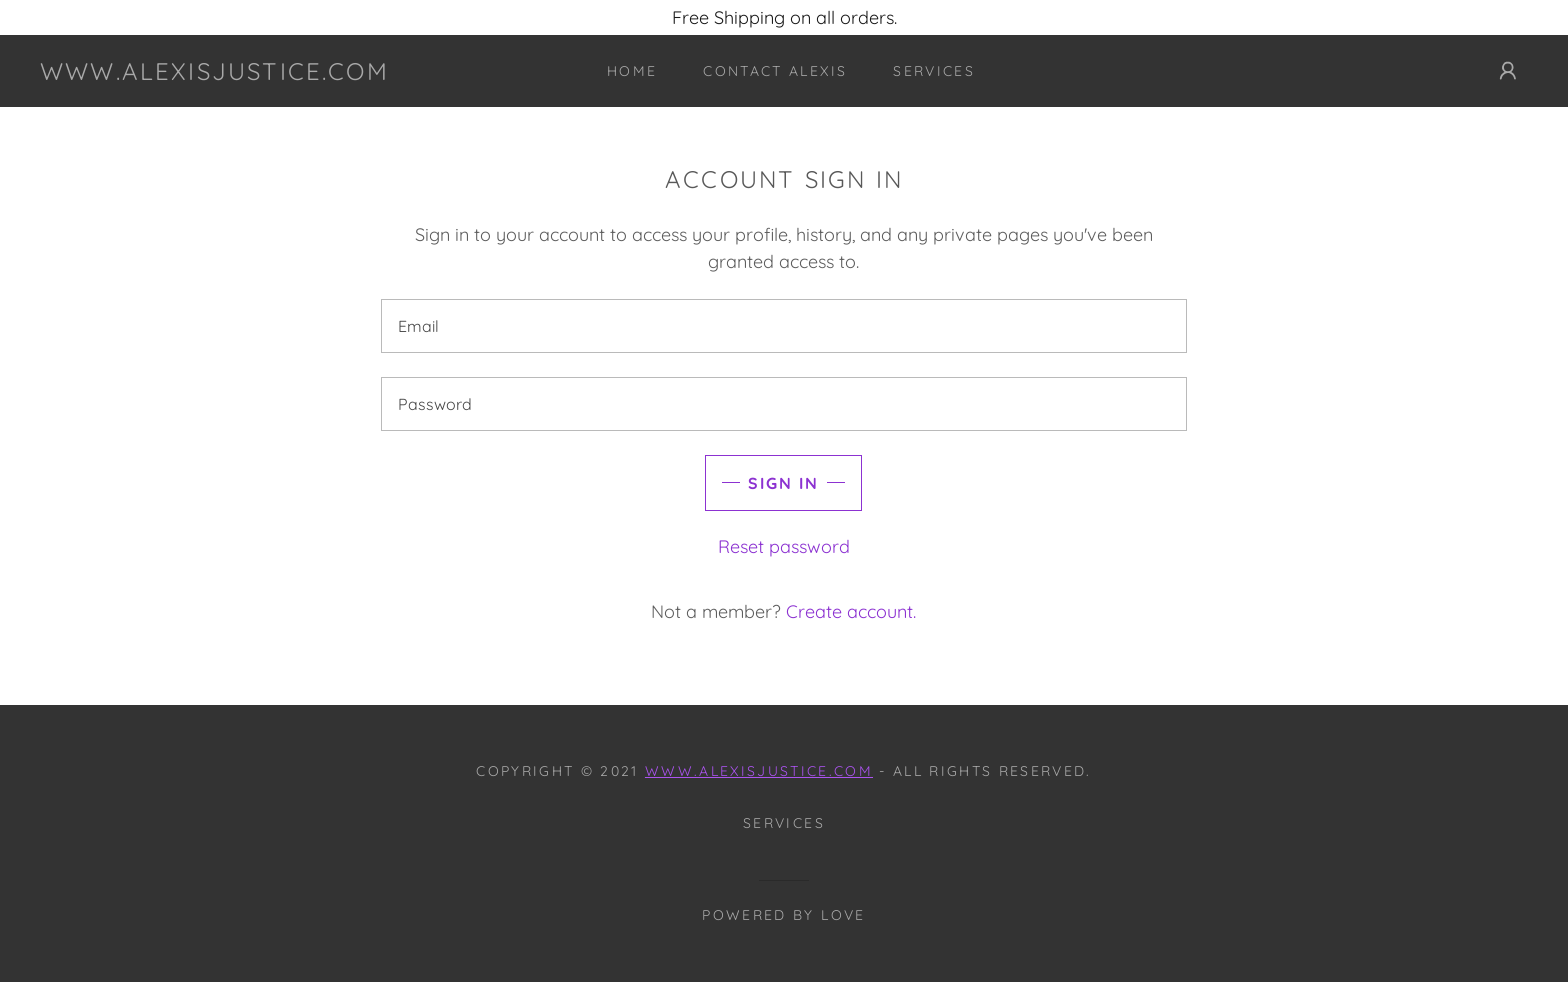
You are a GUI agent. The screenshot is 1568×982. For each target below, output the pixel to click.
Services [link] (934, 71)
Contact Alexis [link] (775, 71)
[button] (1508, 71)
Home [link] (632, 71)
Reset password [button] (784, 546)
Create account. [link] (851, 611)
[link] (214, 73)
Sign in (783, 483)
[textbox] (783, 326)
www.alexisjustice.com (759, 771)
